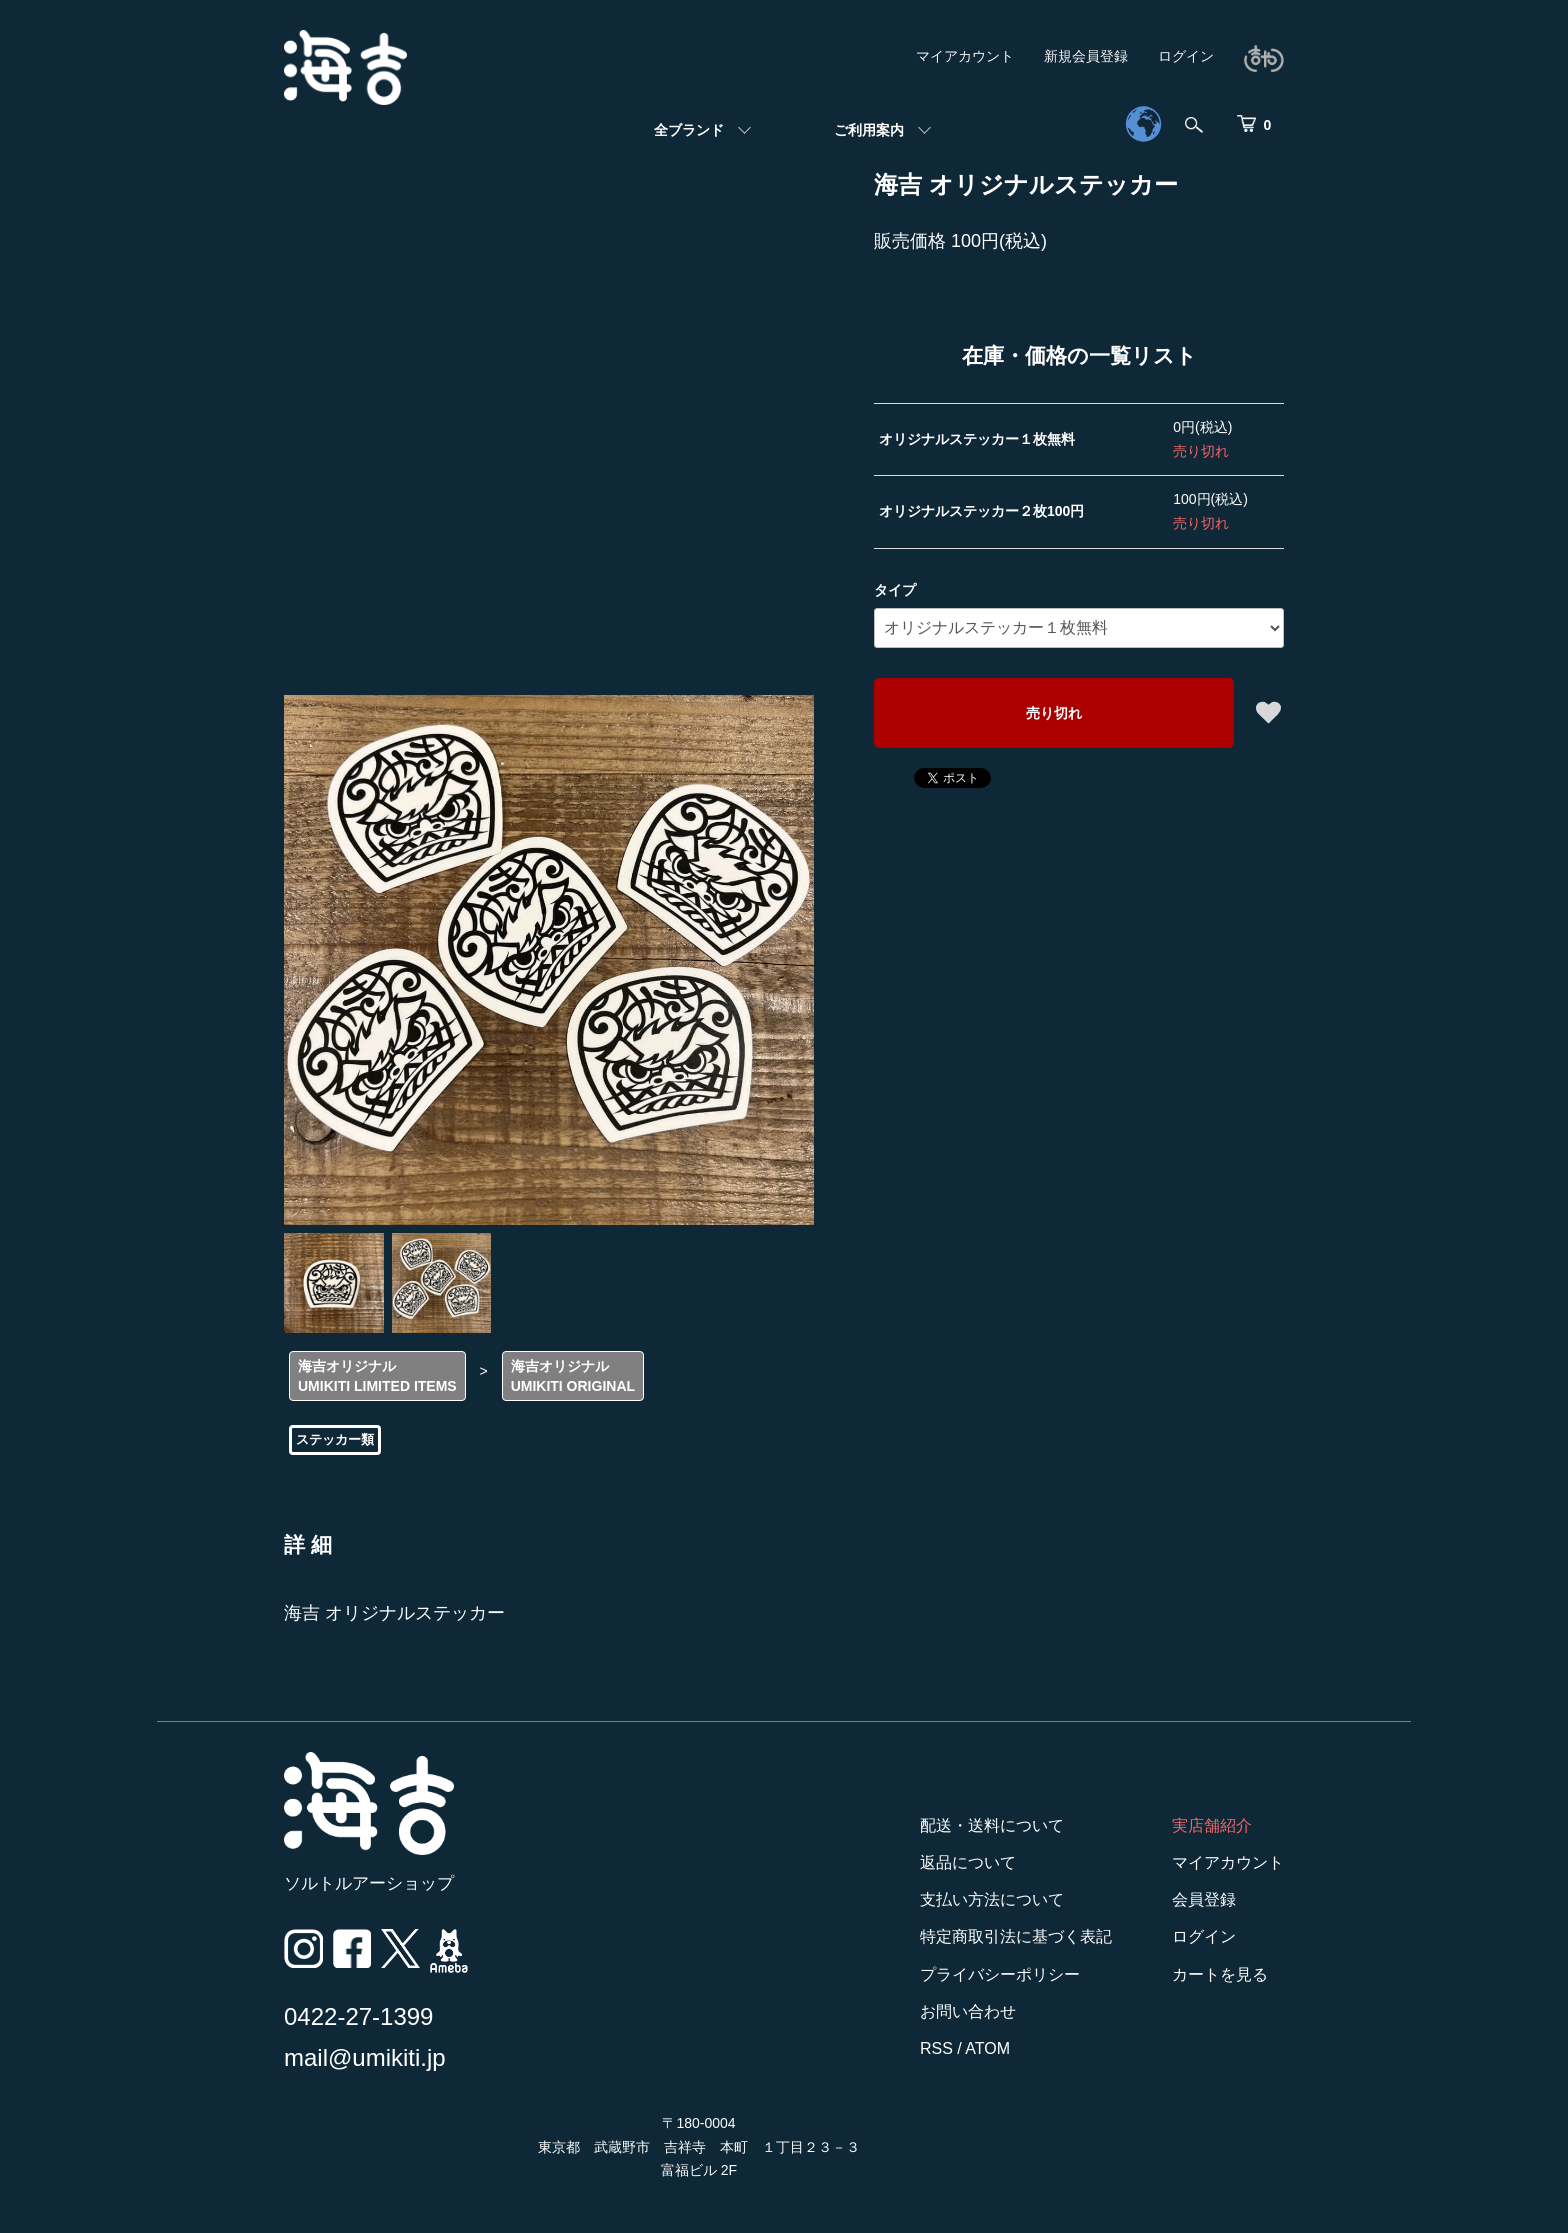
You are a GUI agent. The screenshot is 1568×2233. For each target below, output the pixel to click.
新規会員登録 (1086, 56)
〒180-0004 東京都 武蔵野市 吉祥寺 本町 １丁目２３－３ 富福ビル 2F (699, 2147)
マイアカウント (965, 56)
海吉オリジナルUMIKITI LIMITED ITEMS (377, 1376)
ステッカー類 (335, 1439)
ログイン (1186, 56)
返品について (968, 1862)
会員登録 (1204, 1899)
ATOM (987, 2048)
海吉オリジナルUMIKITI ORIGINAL (573, 1376)
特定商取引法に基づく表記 (1016, 1936)
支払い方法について (992, 1899)
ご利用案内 (869, 130)
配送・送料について (992, 1825)
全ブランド (689, 130)
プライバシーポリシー (1000, 1974)
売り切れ (1054, 713)
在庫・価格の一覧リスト (1079, 355)
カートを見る (1220, 1974)
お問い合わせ (968, 2011)
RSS (936, 2048)
